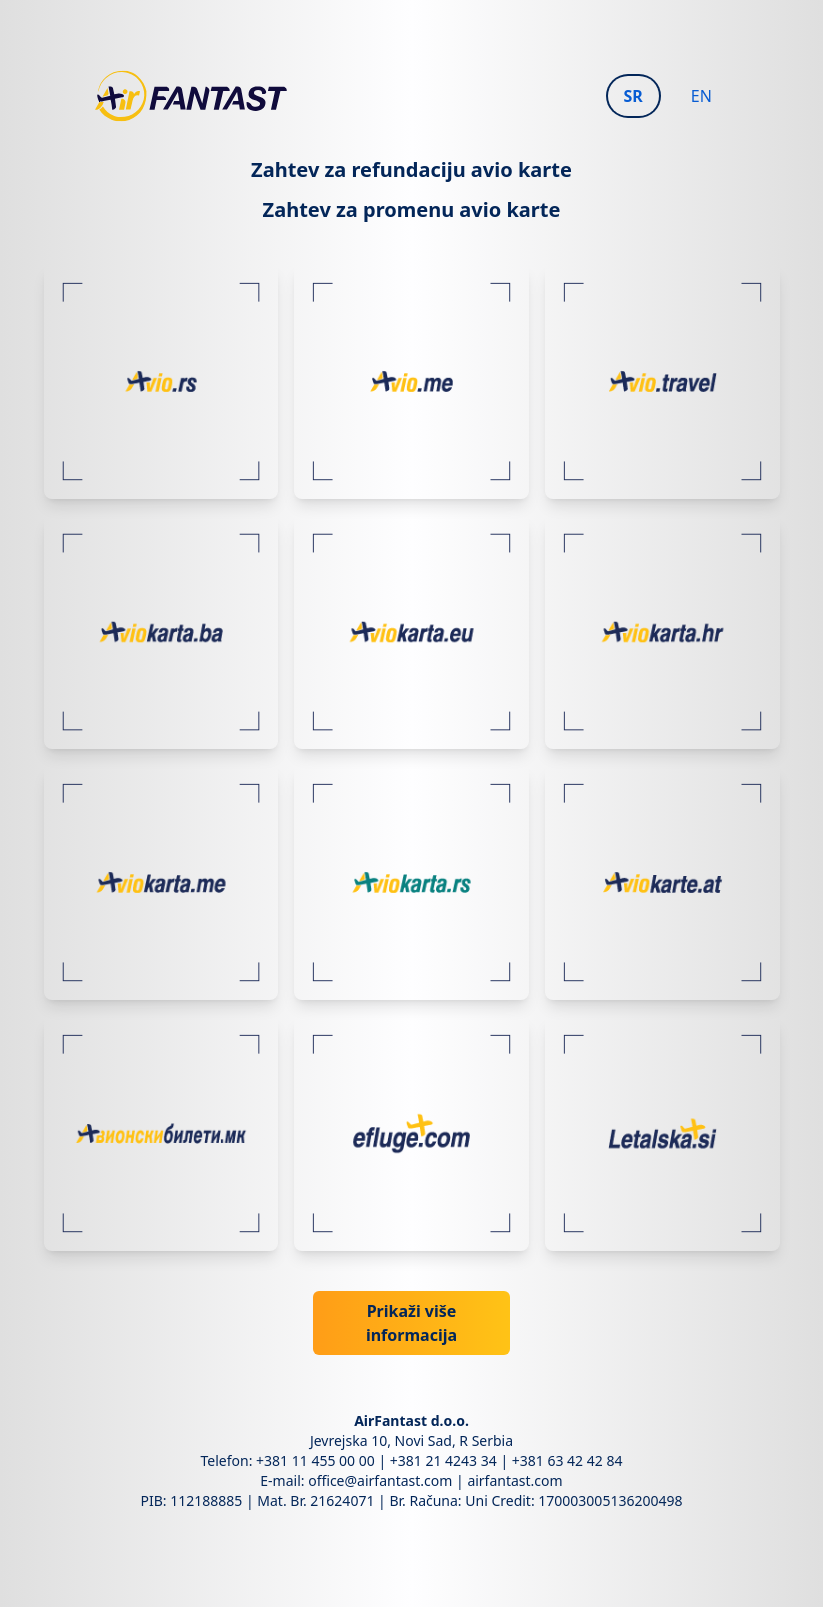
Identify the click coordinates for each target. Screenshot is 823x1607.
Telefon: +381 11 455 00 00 (288, 1460)
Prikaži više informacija (411, 1323)
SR (633, 96)
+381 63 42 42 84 (567, 1460)
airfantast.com (514, 1480)
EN (701, 96)
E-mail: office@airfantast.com (356, 1480)
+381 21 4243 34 (443, 1460)
